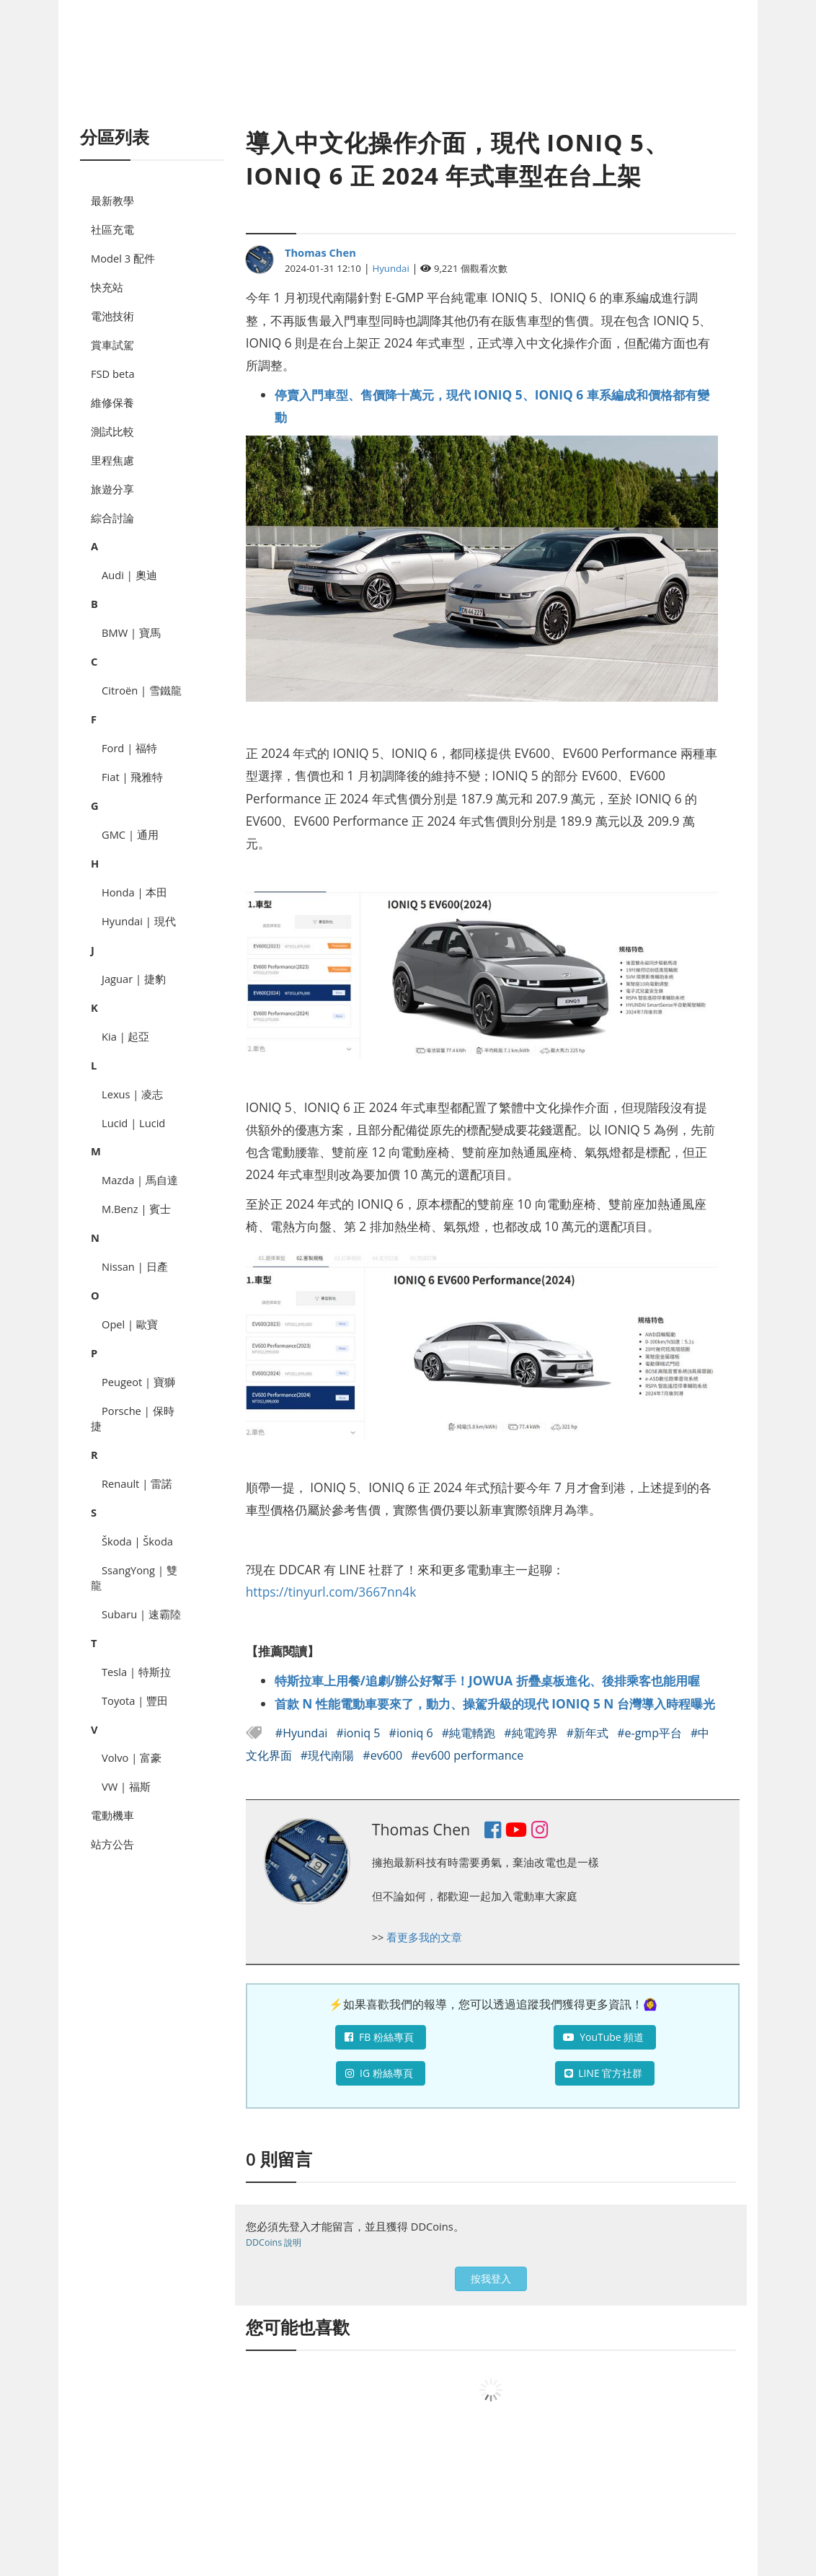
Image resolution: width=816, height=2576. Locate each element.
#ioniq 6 (412, 1733)
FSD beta (113, 373)
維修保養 (112, 402)
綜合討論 (112, 518)
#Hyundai (303, 1733)
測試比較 (112, 431)
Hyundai (391, 268)
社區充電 (112, 229)
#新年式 (589, 1733)
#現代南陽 (329, 1755)
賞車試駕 (112, 345)
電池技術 (112, 316)
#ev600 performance (467, 1755)
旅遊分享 (112, 489)
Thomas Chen (320, 252)
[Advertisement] (408, 79)
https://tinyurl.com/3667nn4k (331, 1591)
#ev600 (384, 1755)
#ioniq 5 (359, 1733)
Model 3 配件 (123, 258)
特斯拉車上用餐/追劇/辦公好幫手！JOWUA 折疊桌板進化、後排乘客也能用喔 (487, 1680)
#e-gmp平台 (651, 1733)
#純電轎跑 (470, 1733)
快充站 (107, 287)
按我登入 (491, 2278)
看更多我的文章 (424, 1937)
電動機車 (112, 1815)
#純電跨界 (532, 1733)
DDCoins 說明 (273, 2242)
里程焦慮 (112, 460)
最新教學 (112, 200)
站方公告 (112, 1844)
